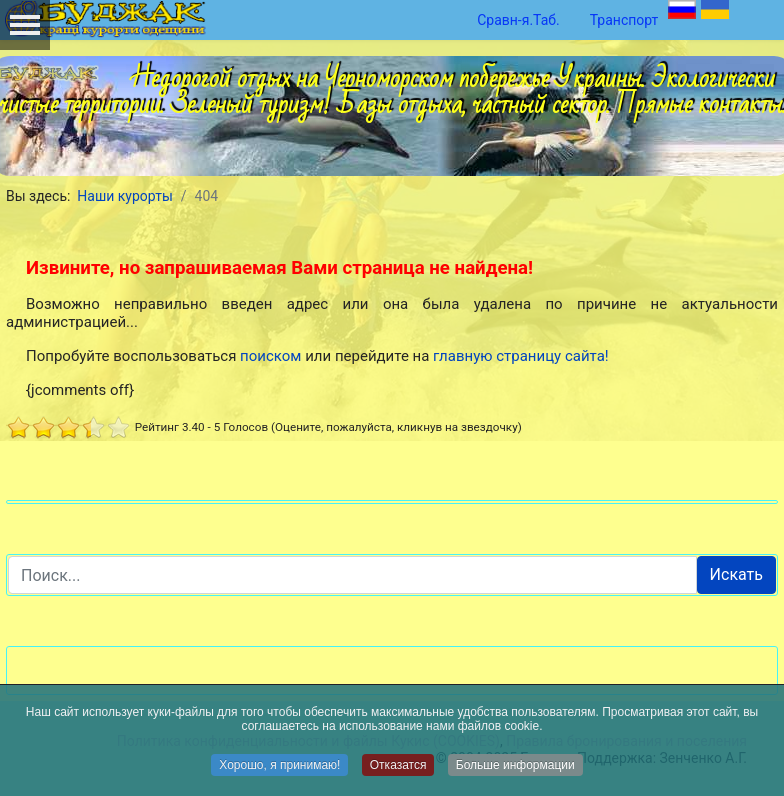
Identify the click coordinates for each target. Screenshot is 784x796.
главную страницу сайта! (521, 356)
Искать (736, 574)
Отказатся (398, 766)
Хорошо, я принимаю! (279, 766)
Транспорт (624, 20)
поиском (270, 356)
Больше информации (515, 766)
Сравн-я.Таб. (518, 20)
